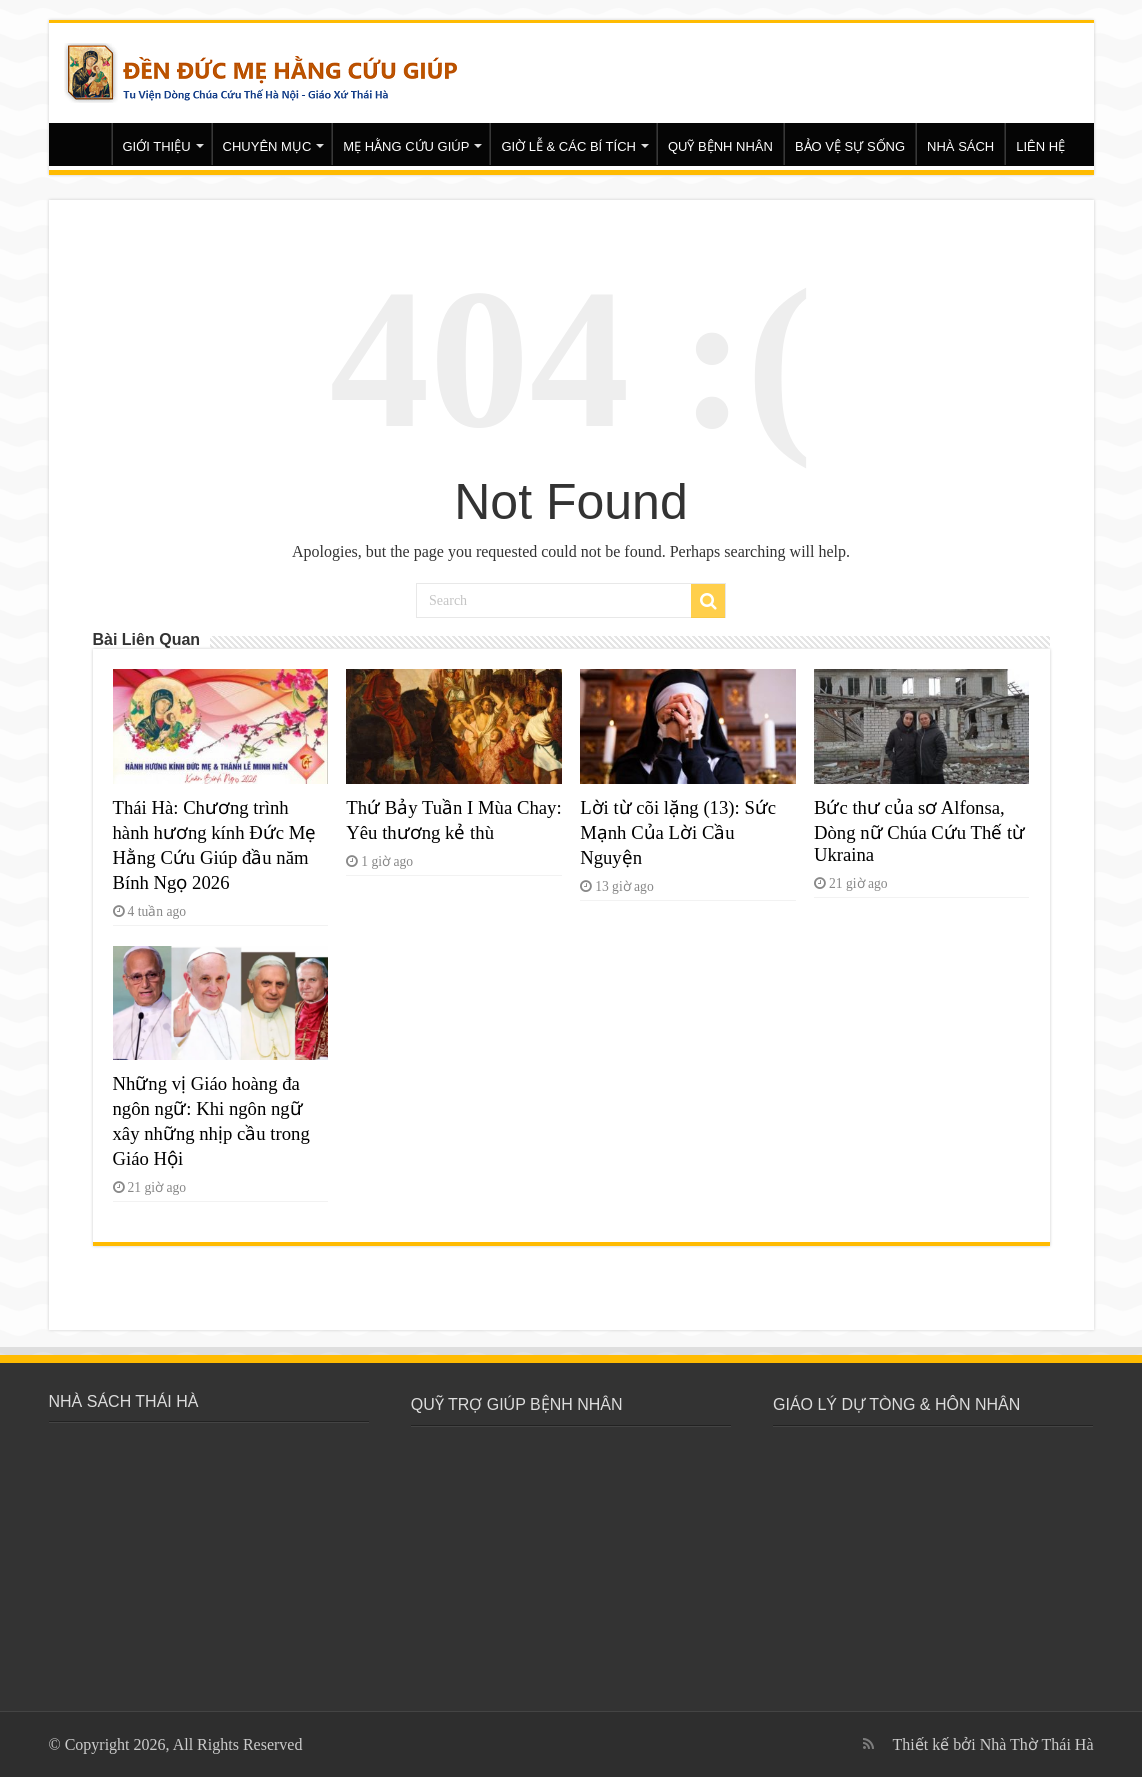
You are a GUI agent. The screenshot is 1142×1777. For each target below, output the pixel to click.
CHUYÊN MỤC (267, 146)
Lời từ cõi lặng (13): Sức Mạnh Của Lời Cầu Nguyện (678, 832)
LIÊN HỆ (1040, 146)
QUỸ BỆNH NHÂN (720, 146)
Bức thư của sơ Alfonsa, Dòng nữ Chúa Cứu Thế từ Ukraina (919, 831)
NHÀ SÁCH (960, 146)
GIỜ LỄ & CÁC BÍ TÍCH (568, 146)
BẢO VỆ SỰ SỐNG (850, 146)
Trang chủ (85, 144)
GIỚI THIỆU (157, 146)
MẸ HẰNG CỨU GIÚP (406, 146)
